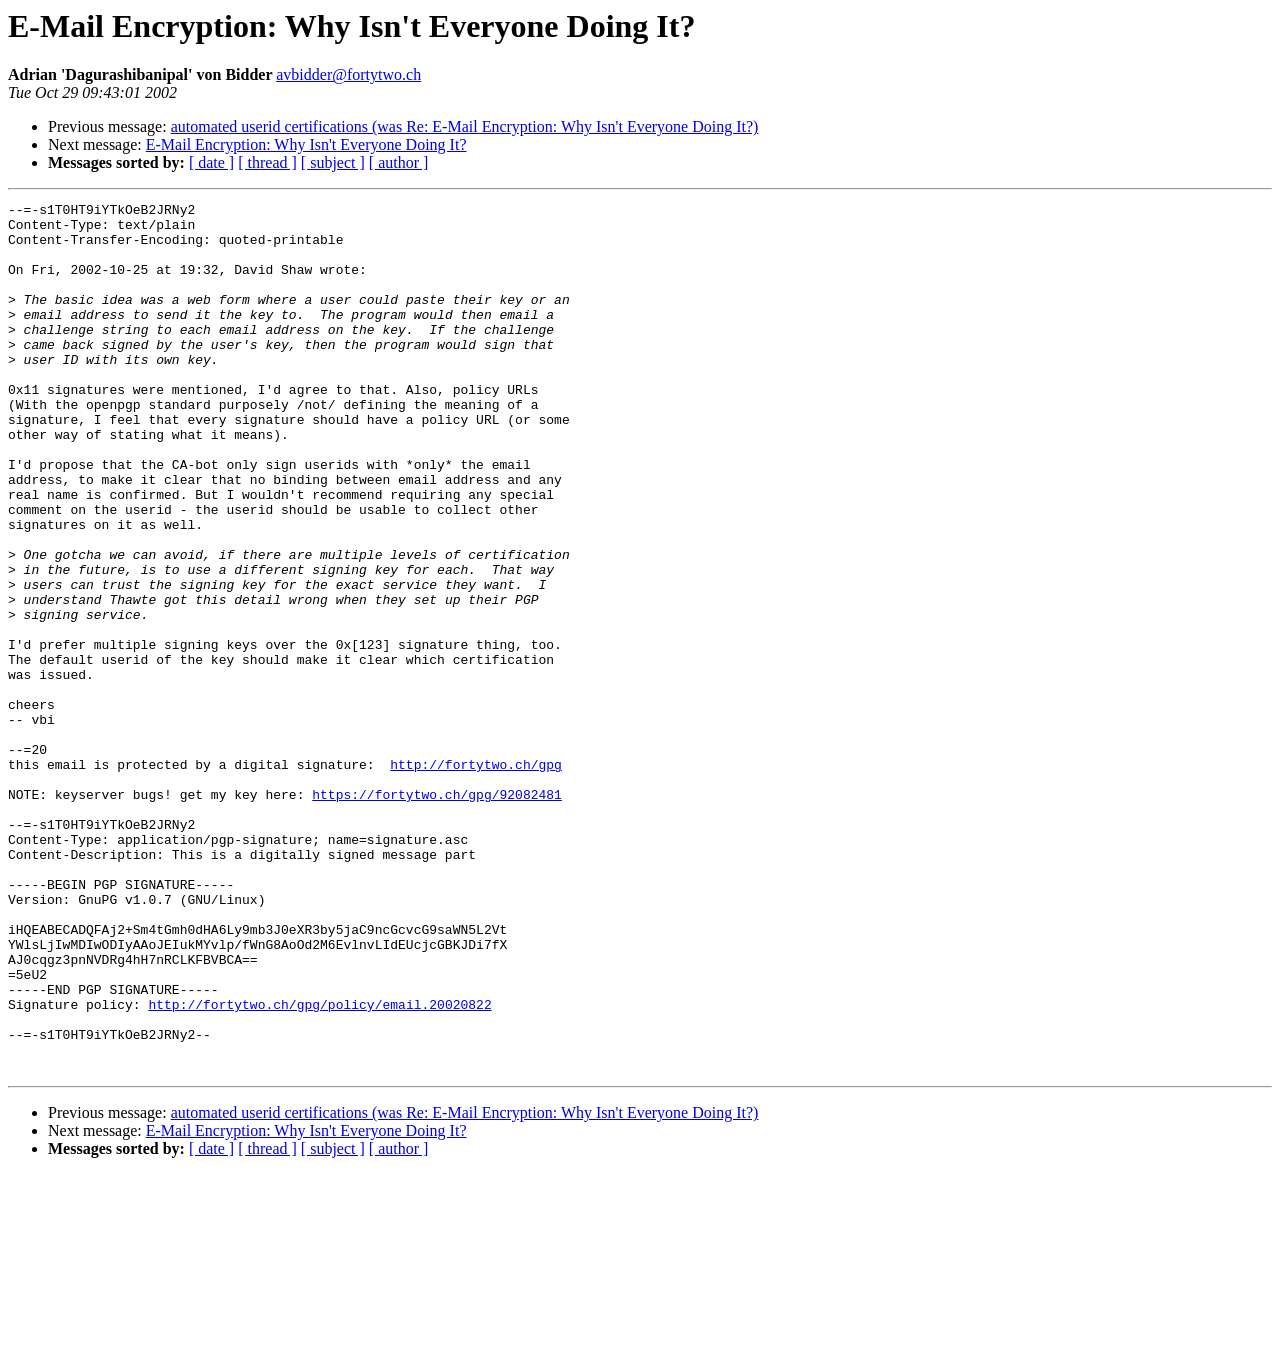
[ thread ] (267, 162)
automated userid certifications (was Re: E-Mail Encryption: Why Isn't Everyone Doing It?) (465, 126)
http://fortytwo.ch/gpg (476, 878)
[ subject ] (333, 162)
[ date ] (211, 162)
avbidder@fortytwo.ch (348, 74)
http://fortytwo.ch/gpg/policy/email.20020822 (319, 1166)
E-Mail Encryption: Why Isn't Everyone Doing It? (306, 144)
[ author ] (399, 162)
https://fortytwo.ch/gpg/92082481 (437, 914)
